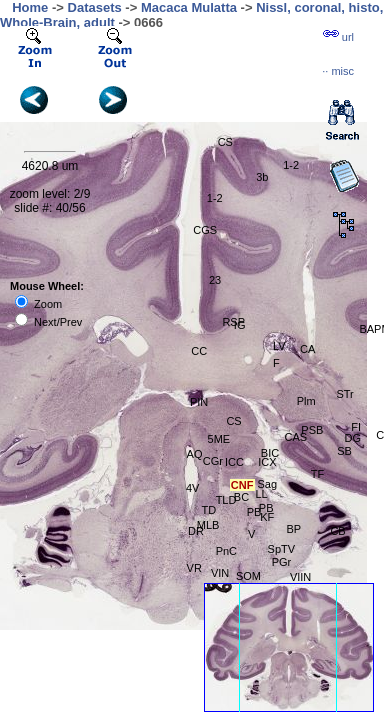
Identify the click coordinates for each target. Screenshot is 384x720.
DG (353, 438)
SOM (248, 576)
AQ (195, 454)
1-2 (291, 165)
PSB (312, 430)
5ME (219, 439)
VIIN (300, 577)
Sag (267, 484)
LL (261, 494)
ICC (234, 462)
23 (215, 280)
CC (199, 351)
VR (194, 568)
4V (192, 488)
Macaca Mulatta (189, 7)
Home (30, 7)
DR (196, 531)
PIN (199, 402)
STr (344, 394)
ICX (267, 462)
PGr (282, 562)
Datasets (95, 7)
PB (254, 512)
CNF (242, 485)
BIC (270, 453)
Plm (306, 401)
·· (338, 71)
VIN (220, 573)
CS (233, 421)
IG (240, 325)
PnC (226, 551)
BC (241, 497)
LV (279, 346)
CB (337, 531)
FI (356, 427)
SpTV (282, 549)
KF (267, 517)
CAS (295, 437)
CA (307, 349)
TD (208, 510)
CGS (205, 230)
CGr (213, 461)
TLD (226, 500)
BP (294, 529)
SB (344, 451)
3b (262, 177)
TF (317, 474)
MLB (208, 525)
